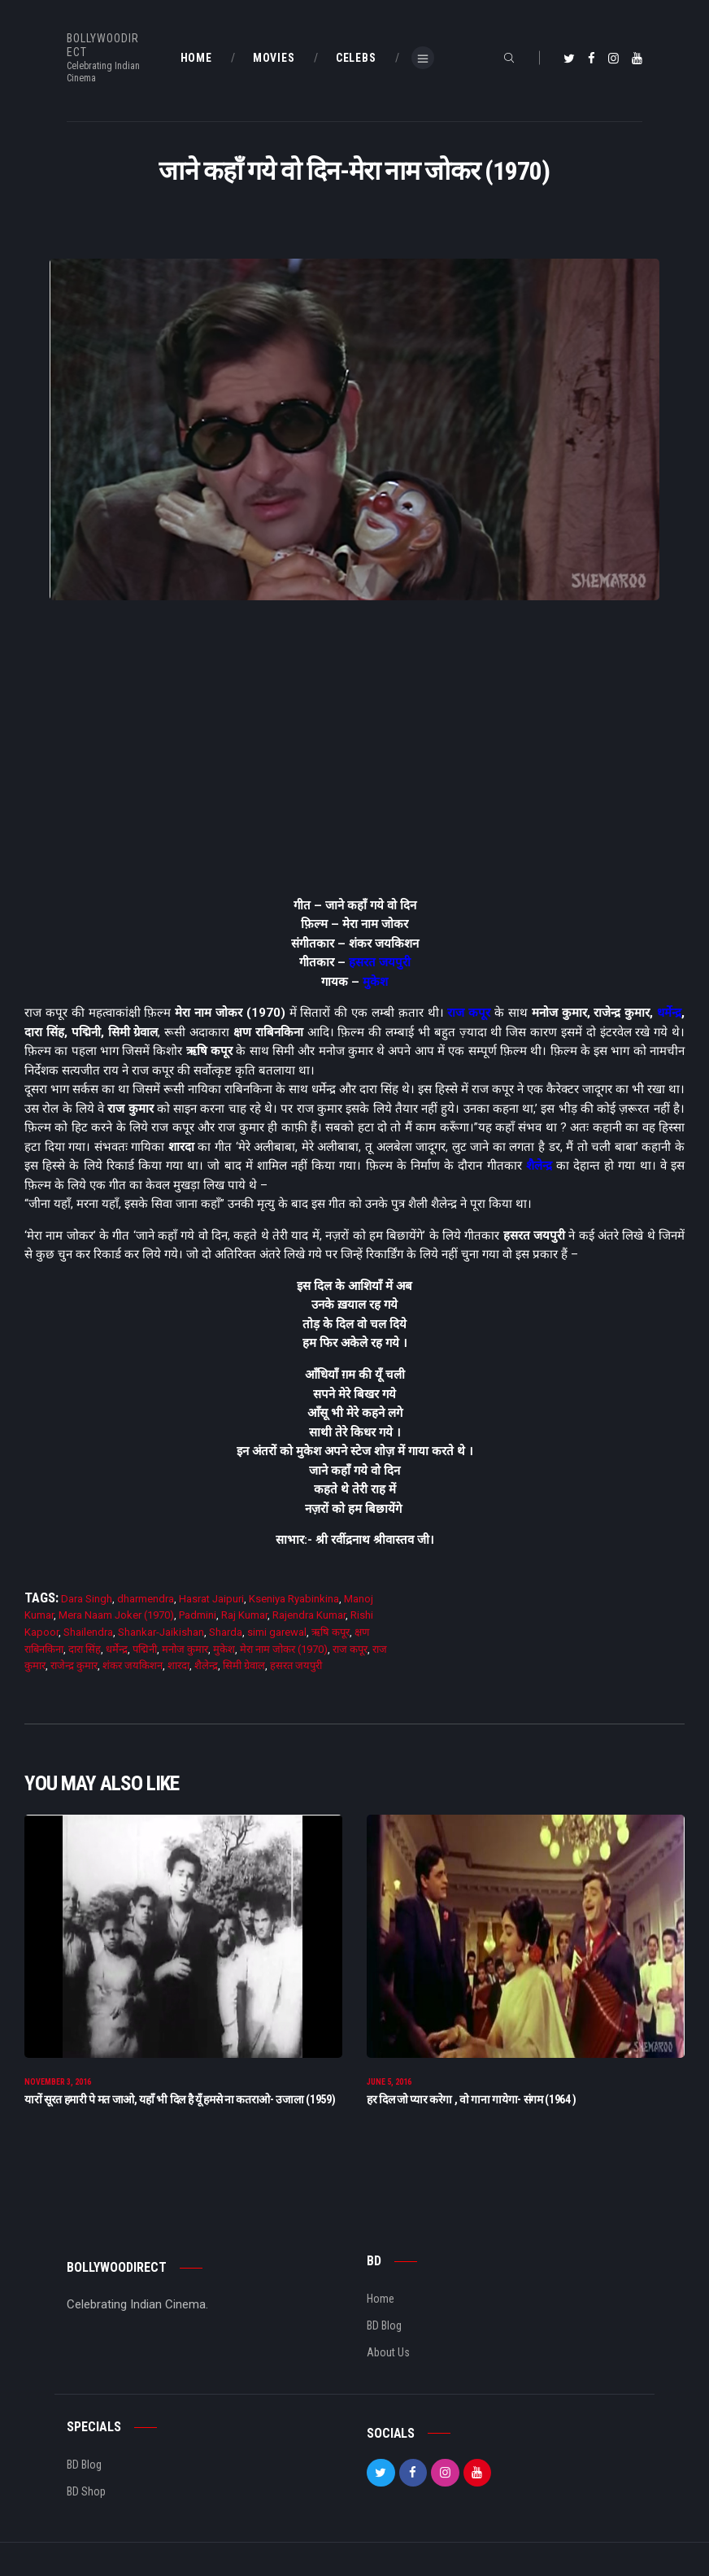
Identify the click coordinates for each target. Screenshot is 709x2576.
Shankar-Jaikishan (161, 1632)
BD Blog (384, 2326)
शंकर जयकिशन (132, 1665)
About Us (388, 2353)
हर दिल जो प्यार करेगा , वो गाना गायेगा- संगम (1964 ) (471, 2100)
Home (380, 2299)
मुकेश (375, 981)
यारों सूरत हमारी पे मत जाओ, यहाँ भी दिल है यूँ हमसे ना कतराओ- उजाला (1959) (179, 2100)
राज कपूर (468, 1012)
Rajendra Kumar (309, 1615)
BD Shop (86, 2492)
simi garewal (277, 1632)
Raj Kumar (244, 1615)
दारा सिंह (84, 1649)
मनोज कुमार (185, 1649)
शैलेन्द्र (539, 1165)
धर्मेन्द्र (669, 1012)
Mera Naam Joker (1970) (116, 1615)
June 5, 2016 (389, 2082)
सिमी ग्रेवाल (244, 1665)
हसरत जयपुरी (380, 962)
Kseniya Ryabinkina (294, 1599)
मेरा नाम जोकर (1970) (284, 1649)
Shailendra (88, 1632)
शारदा (178, 1665)
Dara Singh (86, 1599)
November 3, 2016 (57, 2082)
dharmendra (145, 1599)
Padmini (197, 1615)
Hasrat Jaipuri (211, 1599)
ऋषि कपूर (330, 1632)
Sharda (225, 1632)
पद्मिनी (145, 1649)
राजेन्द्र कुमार (74, 1665)
